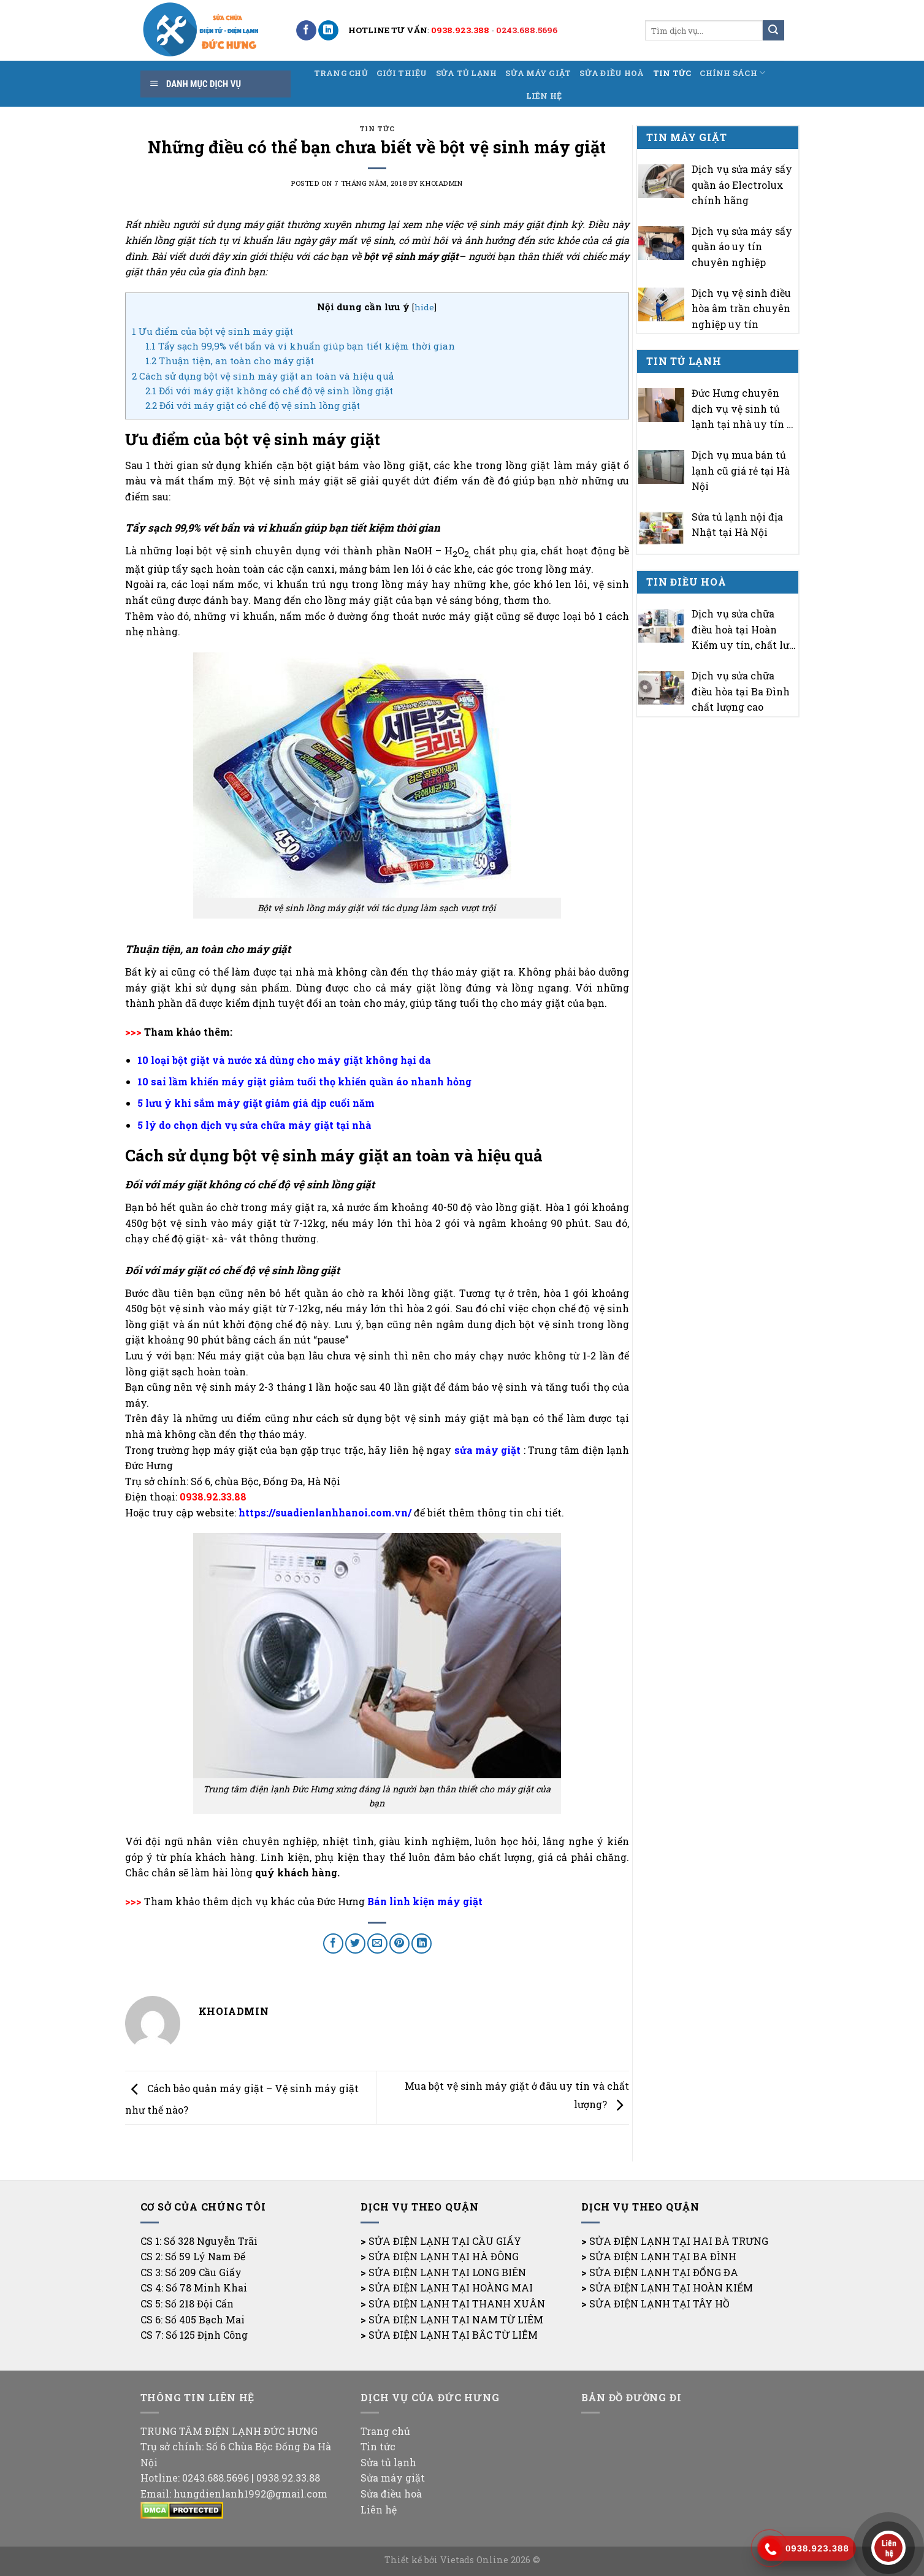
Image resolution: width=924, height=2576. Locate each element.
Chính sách (732, 72)
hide (424, 307)
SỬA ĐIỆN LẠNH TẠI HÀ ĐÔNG (443, 2256)
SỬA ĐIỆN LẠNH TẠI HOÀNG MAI (450, 2287)
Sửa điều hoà (611, 73)
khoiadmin (441, 183)
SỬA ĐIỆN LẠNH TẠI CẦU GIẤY (444, 2240)
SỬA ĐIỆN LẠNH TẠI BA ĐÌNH (662, 2256)
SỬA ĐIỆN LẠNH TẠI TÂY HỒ (659, 2303)
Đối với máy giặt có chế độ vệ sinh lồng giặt (252, 405)
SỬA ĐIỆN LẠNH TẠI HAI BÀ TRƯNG (678, 2240)
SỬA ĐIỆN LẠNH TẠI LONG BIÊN (447, 2272)
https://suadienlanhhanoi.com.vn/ (325, 1512)
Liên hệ (544, 96)
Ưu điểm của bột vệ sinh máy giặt (212, 331)
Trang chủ (341, 73)
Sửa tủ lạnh (466, 73)
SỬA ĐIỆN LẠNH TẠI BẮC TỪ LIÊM (453, 2334)
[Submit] (773, 30)
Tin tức (672, 73)
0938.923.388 (460, 30)
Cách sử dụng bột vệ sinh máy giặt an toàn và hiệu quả (263, 376)
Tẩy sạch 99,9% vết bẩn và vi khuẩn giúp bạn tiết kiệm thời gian (300, 346)
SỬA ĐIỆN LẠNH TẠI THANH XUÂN (456, 2303)
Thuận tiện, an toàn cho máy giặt (229, 360)
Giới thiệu (401, 73)
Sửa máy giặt (538, 73)
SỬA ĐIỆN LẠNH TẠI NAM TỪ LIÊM (455, 2319)
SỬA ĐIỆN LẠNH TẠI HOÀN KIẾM (671, 2287)
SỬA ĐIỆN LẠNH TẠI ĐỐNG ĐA (663, 2272)
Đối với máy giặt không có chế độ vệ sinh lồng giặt (269, 390)
